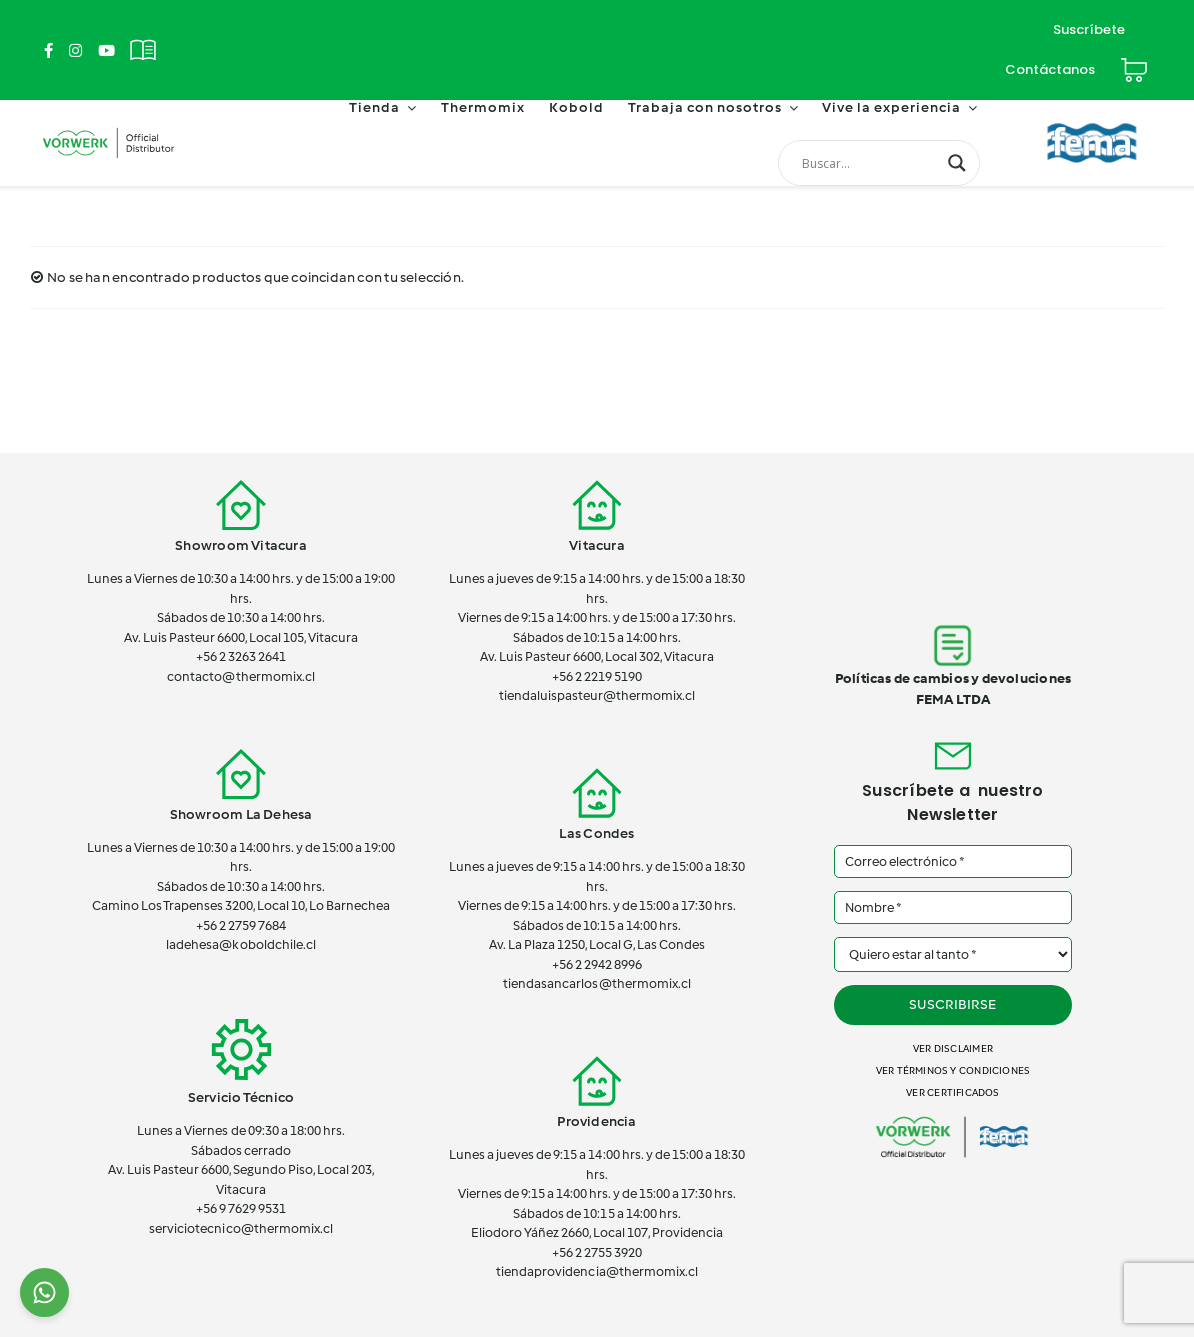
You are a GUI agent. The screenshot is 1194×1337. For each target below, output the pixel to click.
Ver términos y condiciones (953, 1070)
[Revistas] (143, 38)
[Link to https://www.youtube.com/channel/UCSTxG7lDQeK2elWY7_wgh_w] (106, 50)
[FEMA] (1092, 115)
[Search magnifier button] (957, 163)
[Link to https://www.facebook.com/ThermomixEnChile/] (48, 50)
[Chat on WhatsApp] (44, 1292)
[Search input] (870, 163)
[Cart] (1134, 61)
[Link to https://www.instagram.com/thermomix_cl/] (75, 50)
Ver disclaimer (953, 1048)
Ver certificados (952, 1092)
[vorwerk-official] (108, 127)
